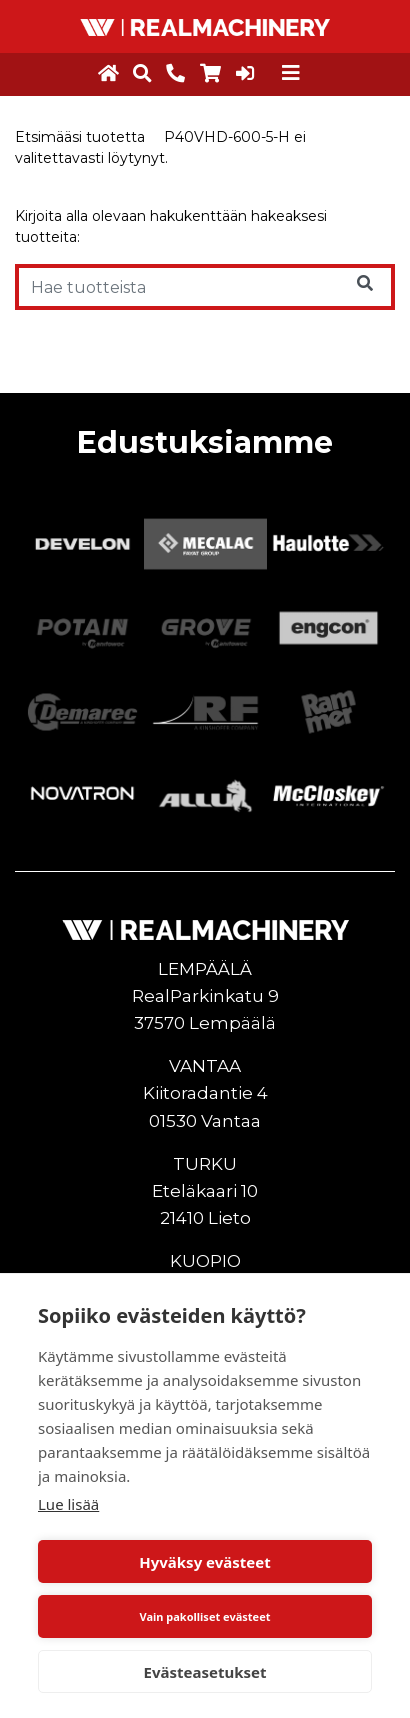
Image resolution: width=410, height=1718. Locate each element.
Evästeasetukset (205, 1672)
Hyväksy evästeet (205, 1562)
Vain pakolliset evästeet (204, 1616)
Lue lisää (68, 1504)
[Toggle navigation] (291, 73)
